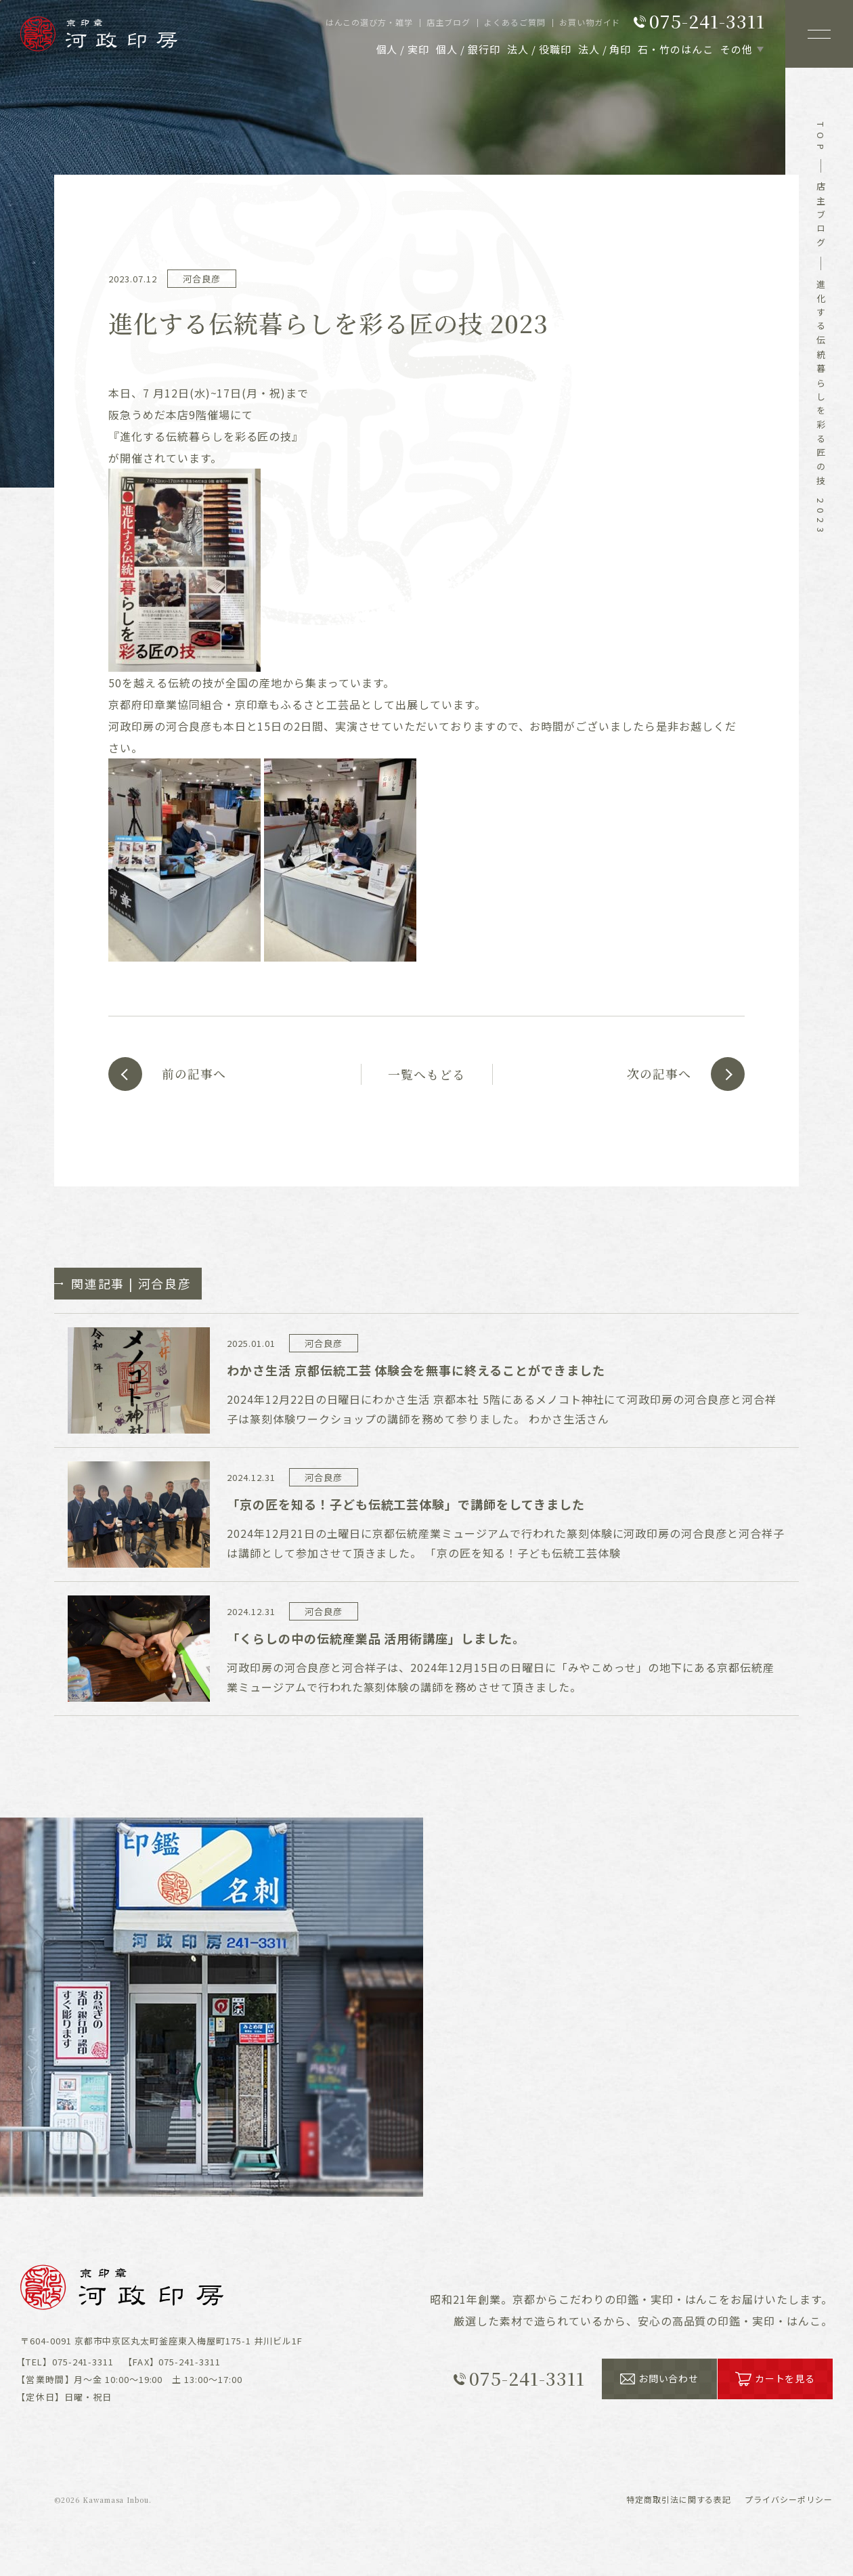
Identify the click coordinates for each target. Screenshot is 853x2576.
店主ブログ (820, 216)
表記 (679, 2498)
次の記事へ (658, 1074)
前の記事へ (194, 1074)
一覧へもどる (426, 1074)
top (820, 138)
